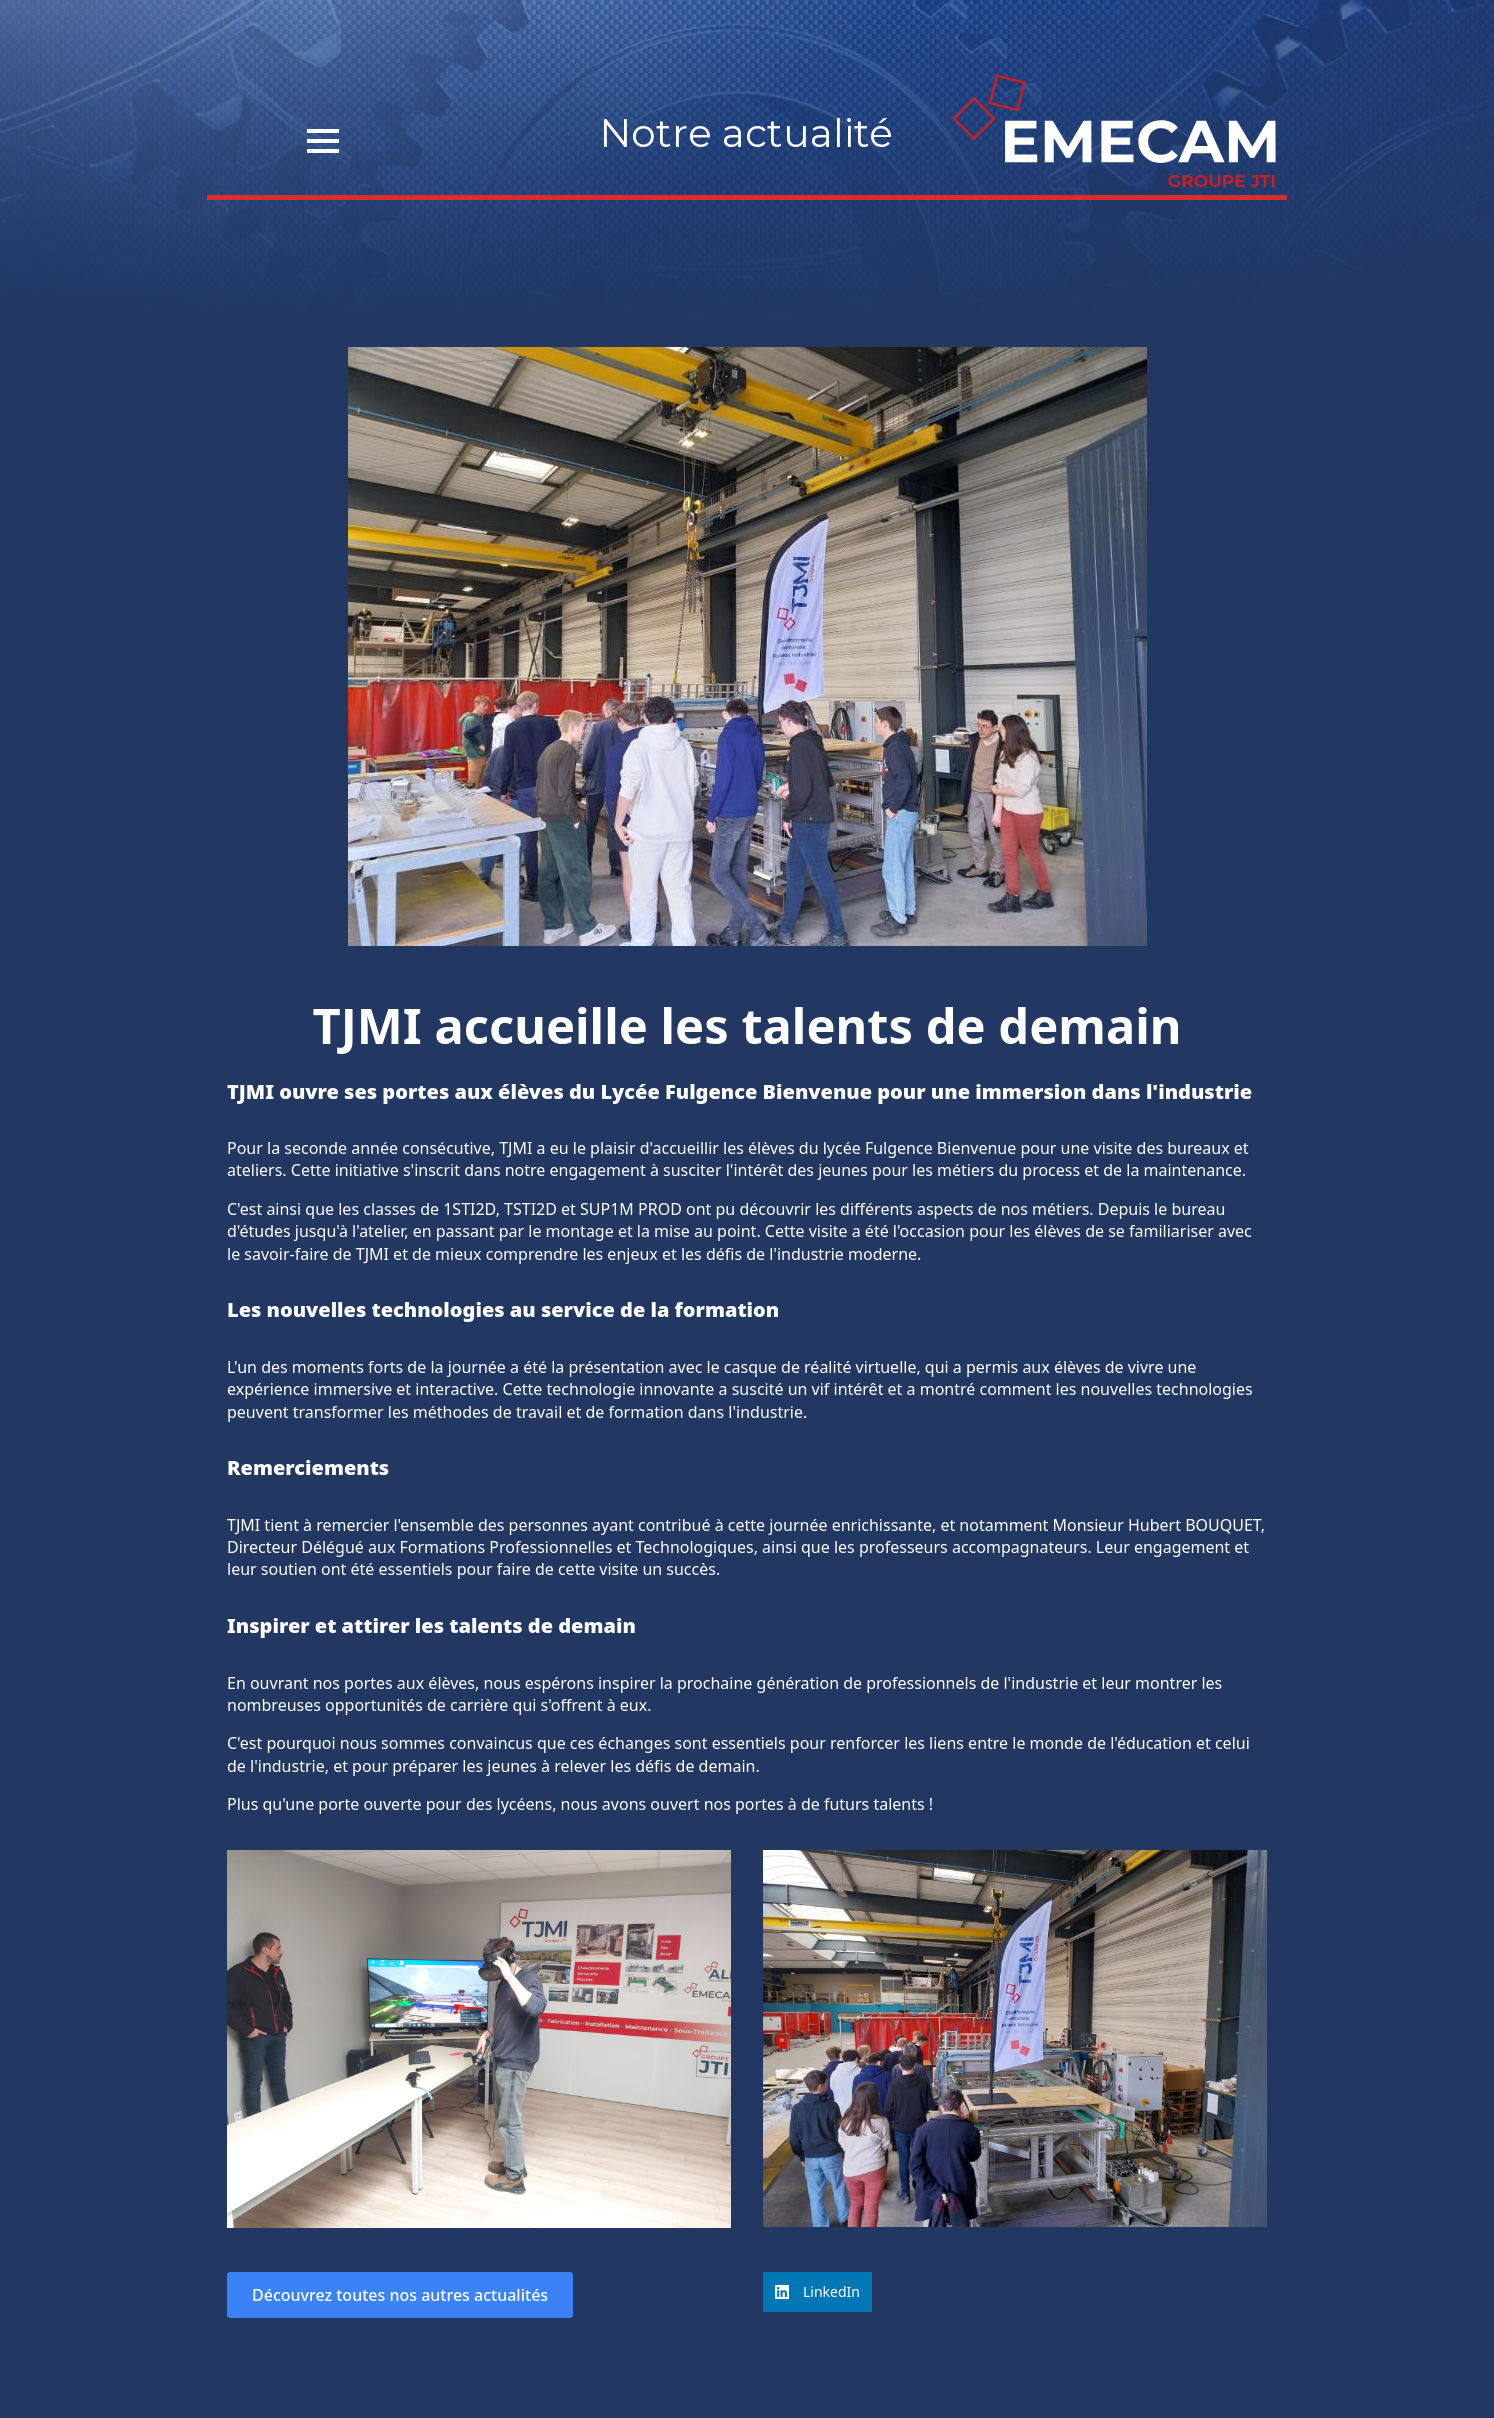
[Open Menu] (323, 141)
